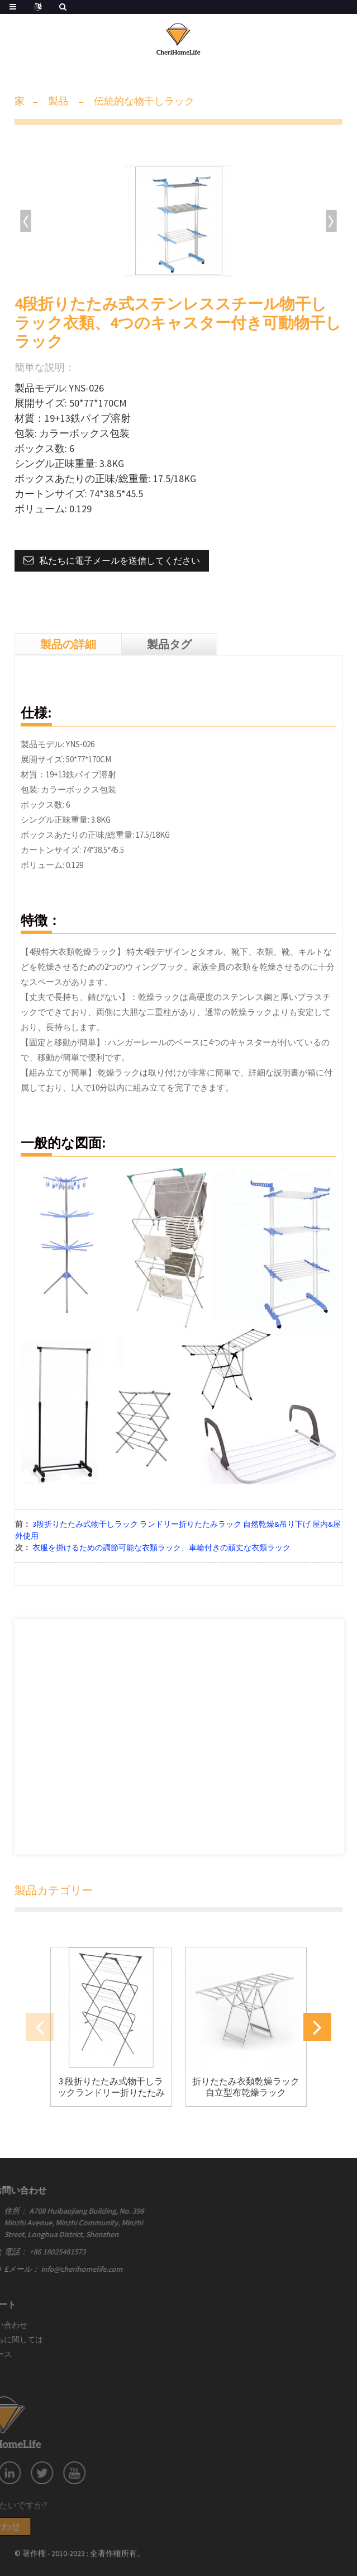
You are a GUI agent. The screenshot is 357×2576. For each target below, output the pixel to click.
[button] (331, 221)
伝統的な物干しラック (144, 101)
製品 (58, 101)
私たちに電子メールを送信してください (119, 560)
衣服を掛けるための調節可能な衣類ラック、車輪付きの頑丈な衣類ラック (161, 1547)
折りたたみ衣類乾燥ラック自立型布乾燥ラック (245, 2086)
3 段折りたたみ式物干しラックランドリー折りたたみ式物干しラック (111, 2086)
